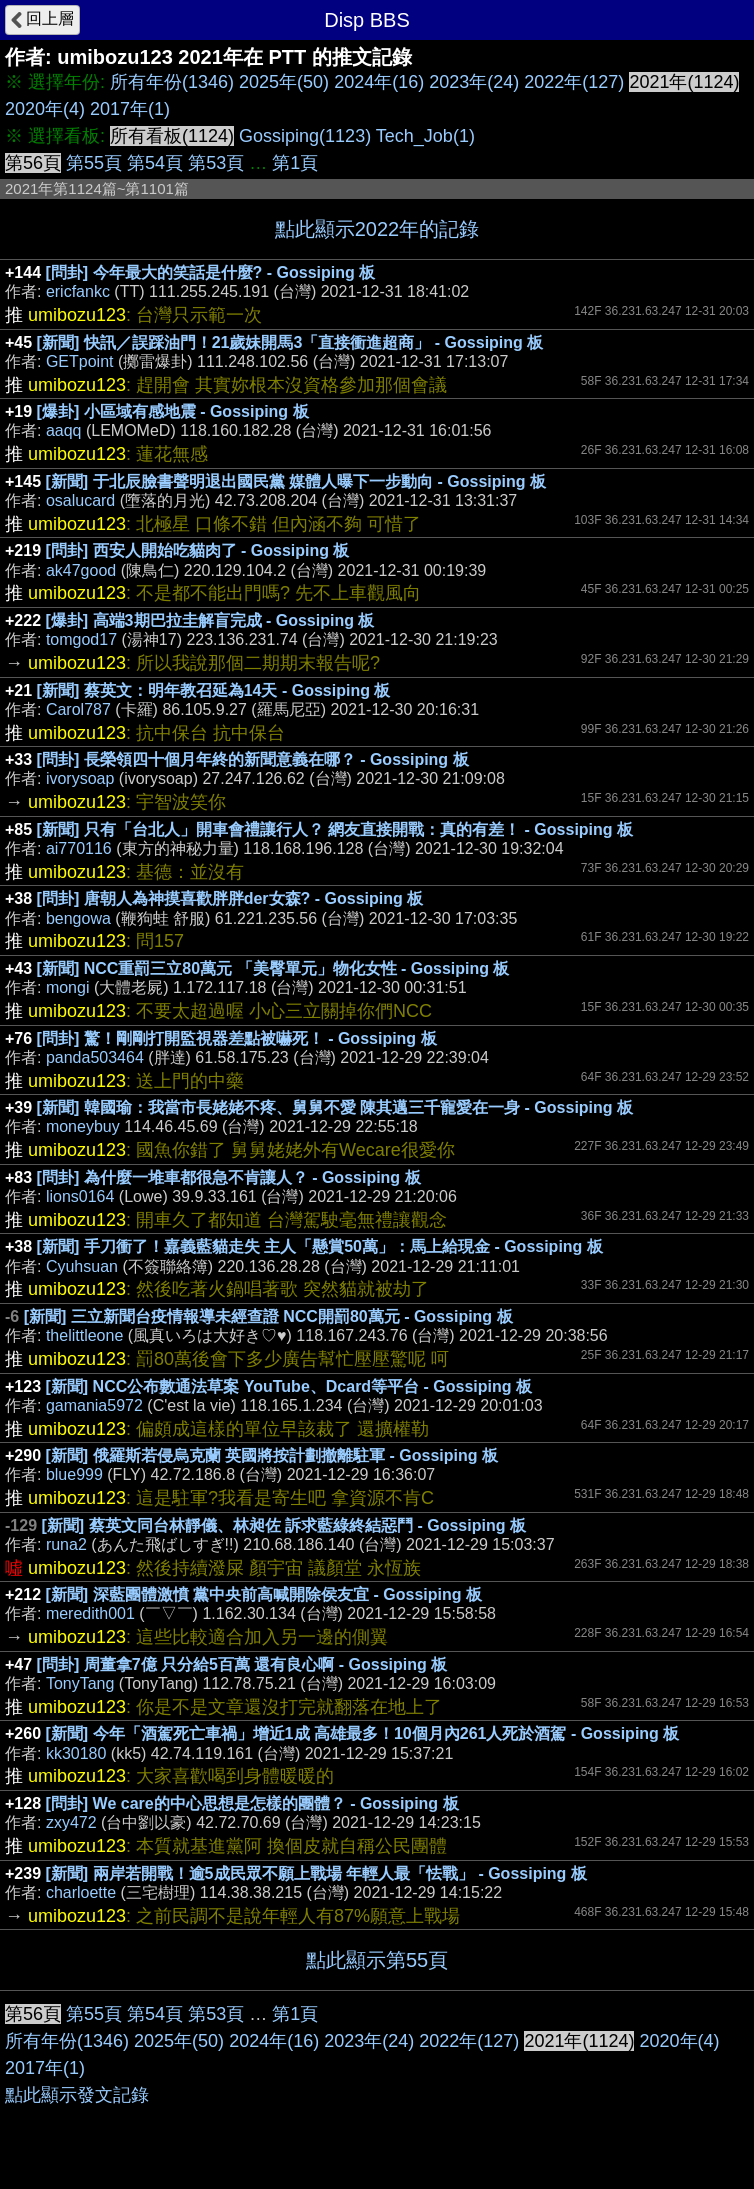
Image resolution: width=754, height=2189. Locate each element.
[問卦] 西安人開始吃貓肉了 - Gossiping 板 (198, 550)
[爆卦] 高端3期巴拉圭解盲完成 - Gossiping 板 (210, 620)
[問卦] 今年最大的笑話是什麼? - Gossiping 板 (211, 272)
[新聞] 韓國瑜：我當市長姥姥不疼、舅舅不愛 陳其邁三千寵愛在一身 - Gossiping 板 (335, 1107)
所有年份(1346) (172, 82)
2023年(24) (474, 82)
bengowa (78, 918)
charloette (81, 1892)
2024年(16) (379, 82)
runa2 (66, 1544)
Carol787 (78, 709)
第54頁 (155, 163)
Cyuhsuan (82, 1266)
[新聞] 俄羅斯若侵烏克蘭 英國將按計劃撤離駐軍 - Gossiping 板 (272, 1455)
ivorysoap (80, 778)
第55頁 (94, 163)
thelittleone (84, 1335)
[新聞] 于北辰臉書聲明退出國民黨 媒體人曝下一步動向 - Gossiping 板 (296, 481)
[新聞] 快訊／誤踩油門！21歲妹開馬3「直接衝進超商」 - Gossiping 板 (290, 342)
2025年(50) (284, 82)
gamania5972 (94, 1405)
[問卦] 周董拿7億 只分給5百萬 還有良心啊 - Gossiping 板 (242, 1664)
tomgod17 (81, 639)
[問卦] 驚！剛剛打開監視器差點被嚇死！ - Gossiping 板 (237, 1038)
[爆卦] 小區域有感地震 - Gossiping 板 (173, 411)
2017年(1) (130, 109)
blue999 (74, 1474)
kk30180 (76, 1753)
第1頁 (295, 163)
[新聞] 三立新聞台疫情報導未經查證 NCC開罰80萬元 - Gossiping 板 (268, 1316)
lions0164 (80, 1196)
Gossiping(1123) (305, 136)
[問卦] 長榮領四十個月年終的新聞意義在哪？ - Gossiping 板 (253, 759)
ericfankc (78, 291)
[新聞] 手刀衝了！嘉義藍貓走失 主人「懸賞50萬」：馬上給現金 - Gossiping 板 (320, 1246)
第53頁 (216, 163)
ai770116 (79, 848)
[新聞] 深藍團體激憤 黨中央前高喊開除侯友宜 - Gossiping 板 (264, 1594)
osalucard (80, 500)
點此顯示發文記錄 (77, 2095)
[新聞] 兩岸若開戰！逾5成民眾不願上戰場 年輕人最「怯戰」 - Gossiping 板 (316, 1873)
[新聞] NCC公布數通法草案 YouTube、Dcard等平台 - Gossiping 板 (289, 1386)
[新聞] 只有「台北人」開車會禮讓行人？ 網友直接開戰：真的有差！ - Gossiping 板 (335, 829)
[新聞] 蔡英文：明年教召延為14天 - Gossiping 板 (214, 690)
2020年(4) (45, 109)
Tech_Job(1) (425, 136)
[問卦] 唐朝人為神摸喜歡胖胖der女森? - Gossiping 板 (230, 898)
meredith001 (90, 1613)
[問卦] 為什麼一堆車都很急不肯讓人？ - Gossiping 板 (229, 1177)
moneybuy (83, 1126)
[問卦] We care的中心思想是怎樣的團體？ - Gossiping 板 (252, 1803)
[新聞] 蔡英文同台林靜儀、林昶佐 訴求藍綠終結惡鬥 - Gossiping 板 (283, 1525)
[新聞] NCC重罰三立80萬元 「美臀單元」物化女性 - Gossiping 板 (273, 968)
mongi (68, 987)
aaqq (64, 430)
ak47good (81, 570)
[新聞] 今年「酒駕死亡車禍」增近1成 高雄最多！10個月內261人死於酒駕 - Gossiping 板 (363, 1733)
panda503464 (95, 1057)
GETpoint (80, 361)
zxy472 (71, 1822)
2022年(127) (574, 82)
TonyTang (80, 1683)
